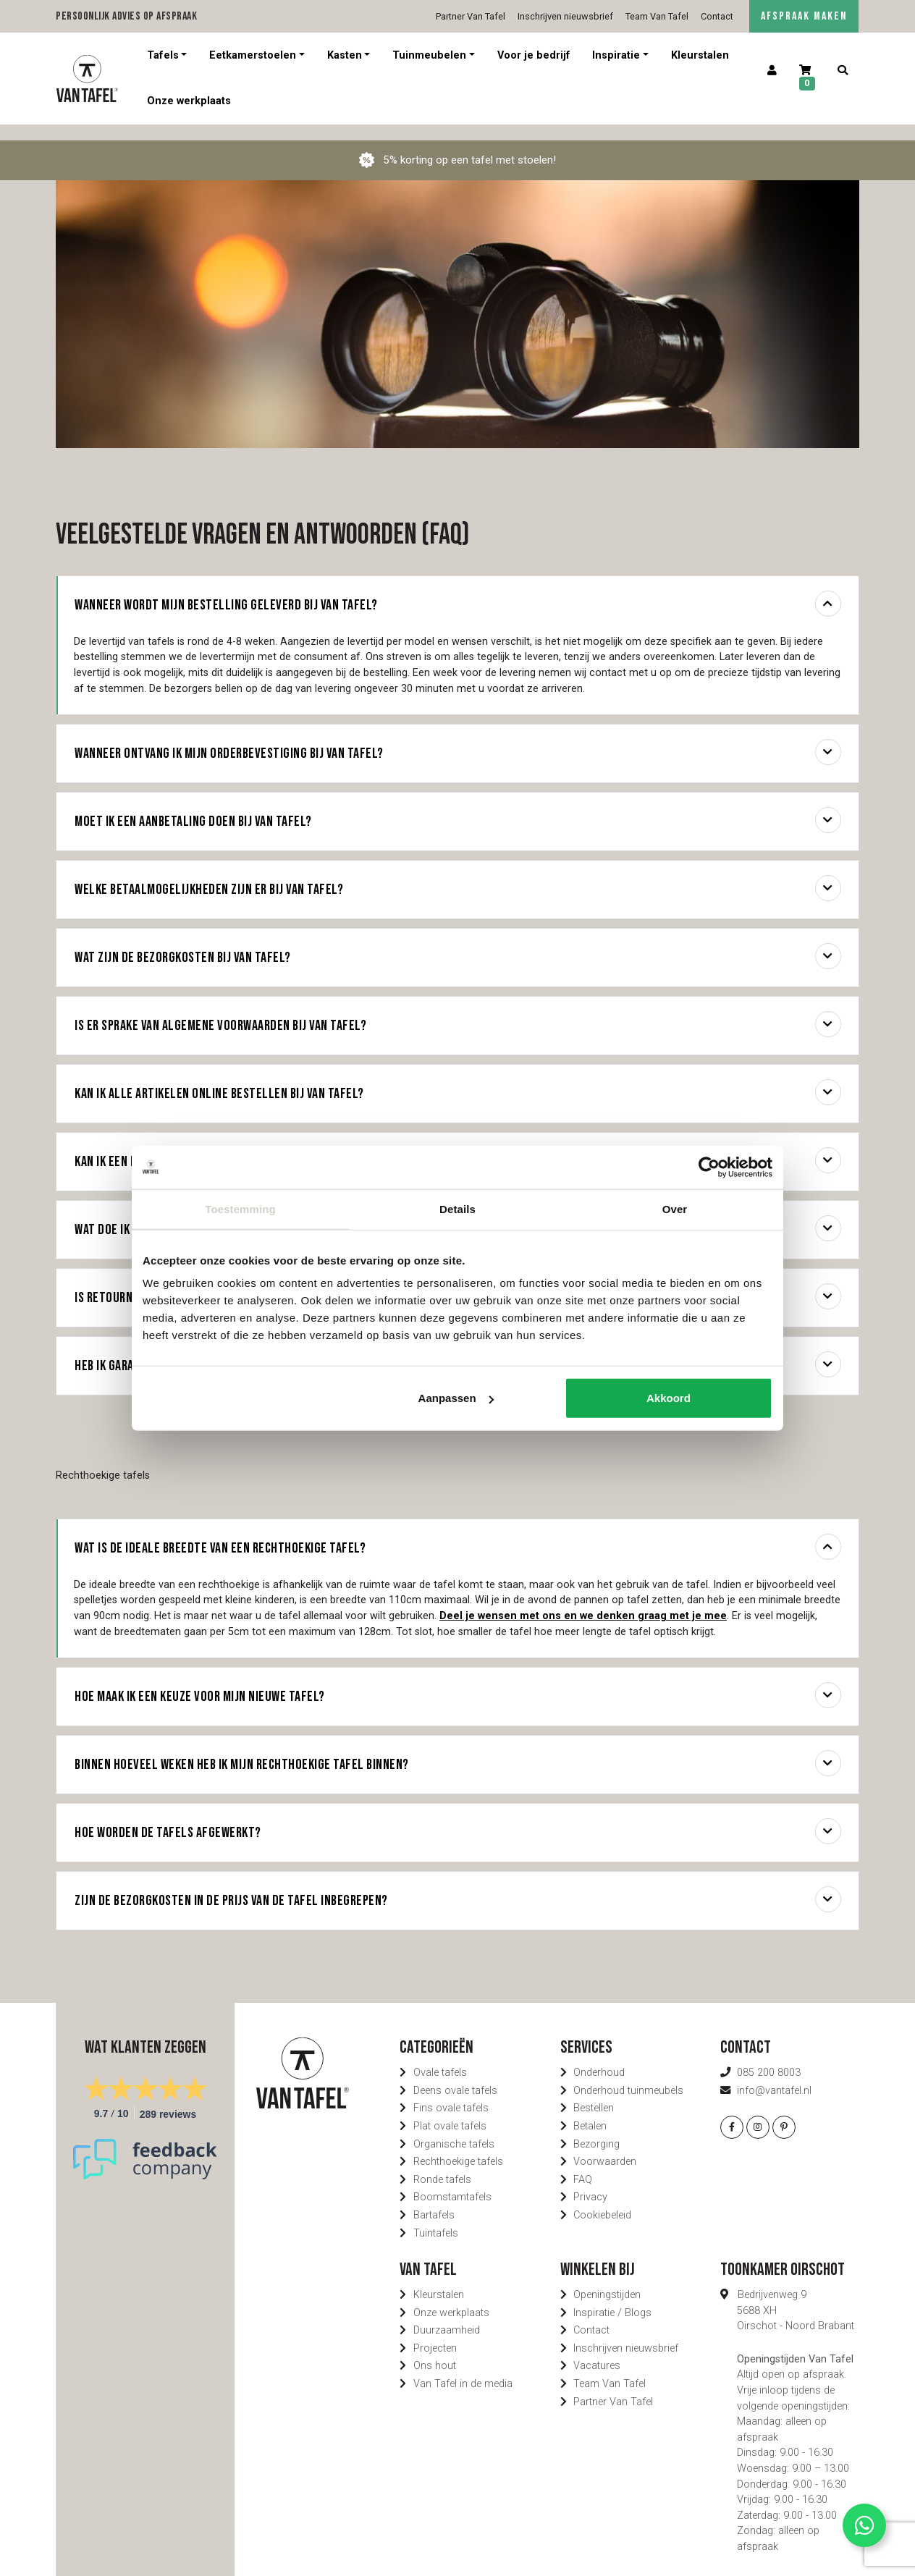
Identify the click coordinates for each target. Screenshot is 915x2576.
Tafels (163, 55)
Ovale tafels (440, 2057)
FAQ (582, 2164)
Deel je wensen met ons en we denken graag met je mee (583, 1600)
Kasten (344, 55)
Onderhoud (599, 2057)
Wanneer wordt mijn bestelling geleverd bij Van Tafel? (458, 588)
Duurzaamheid (446, 2314)
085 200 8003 (769, 2057)
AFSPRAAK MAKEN (804, 16)
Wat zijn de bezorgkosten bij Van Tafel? (458, 940)
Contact (717, 16)
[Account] (772, 71)
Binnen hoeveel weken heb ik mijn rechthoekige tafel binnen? (458, 1747)
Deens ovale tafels (455, 2075)
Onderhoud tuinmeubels (628, 2075)
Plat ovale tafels (449, 2110)
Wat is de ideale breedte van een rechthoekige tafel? (458, 1531)
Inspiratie (616, 55)
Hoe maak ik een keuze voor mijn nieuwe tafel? (458, 1679)
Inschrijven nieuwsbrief (565, 16)
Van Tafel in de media (463, 2368)
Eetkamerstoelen (252, 55)
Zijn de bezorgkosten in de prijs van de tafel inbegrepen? (458, 1883)
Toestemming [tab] (240, 1208)
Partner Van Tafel (470, 16)
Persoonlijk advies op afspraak (126, 16)
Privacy (590, 2181)
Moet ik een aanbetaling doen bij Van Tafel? (458, 804)
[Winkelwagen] (807, 78)
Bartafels (434, 2199)
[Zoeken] (842, 71)
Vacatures (596, 2350)
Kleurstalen (700, 55)
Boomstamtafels (452, 2181)
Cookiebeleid (602, 2199)
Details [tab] (457, 1208)
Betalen (590, 2110)
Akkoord (668, 1398)
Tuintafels (435, 2217)
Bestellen (593, 2092)
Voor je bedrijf (533, 55)
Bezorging (596, 2128)
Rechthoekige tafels (458, 2146)
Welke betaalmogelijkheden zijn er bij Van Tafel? (458, 872)
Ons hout (434, 2350)
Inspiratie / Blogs (612, 2297)
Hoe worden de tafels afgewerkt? (458, 1815)
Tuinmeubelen (429, 55)
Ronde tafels (442, 2164)
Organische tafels (453, 2128)
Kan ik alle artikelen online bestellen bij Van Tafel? (458, 1076)
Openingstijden (607, 2279)
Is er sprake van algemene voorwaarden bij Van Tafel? (458, 1008)
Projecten (435, 2332)
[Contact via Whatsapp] (864, 2525)
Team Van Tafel (656, 16)
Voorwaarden (604, 2146)
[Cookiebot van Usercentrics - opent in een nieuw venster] (709, 1167)
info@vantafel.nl (774, 2075)
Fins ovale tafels (451, 2092)
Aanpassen (456, 1398)
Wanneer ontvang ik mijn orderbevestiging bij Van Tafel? (458, 736)
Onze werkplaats (189, 101)
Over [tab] (675, 1208)
